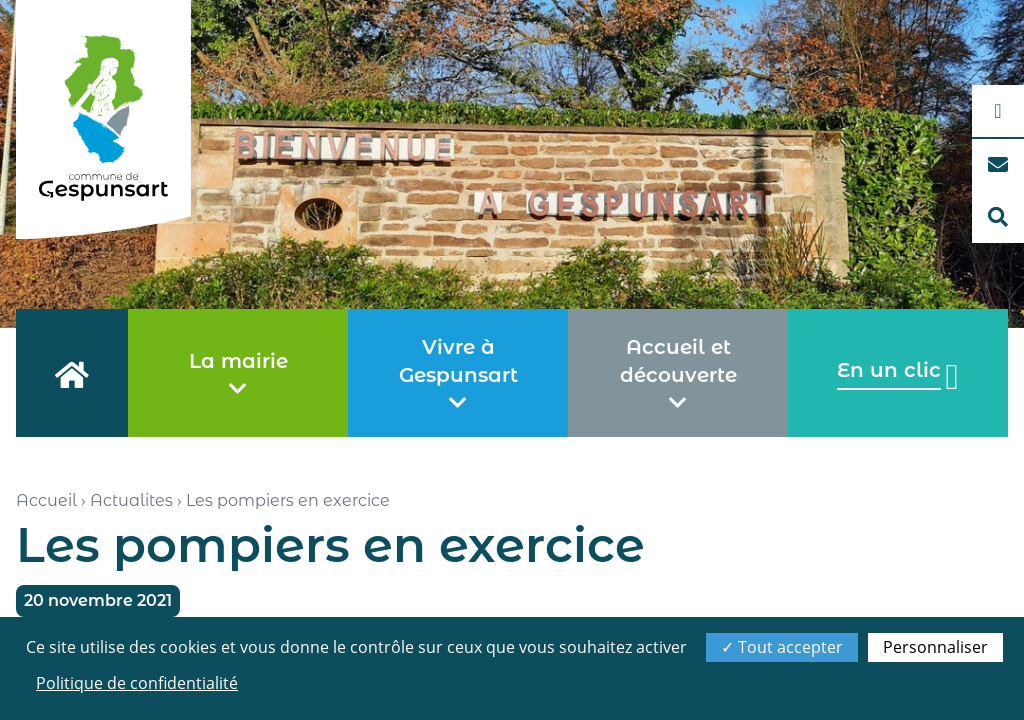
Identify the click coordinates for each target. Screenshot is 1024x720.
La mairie (238, 374)
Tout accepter (782, 647)
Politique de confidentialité (137, 683)
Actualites (131, 500)
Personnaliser (935, 647)
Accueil (46, 500)
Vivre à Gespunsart (458, 374)
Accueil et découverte (678, 374)
